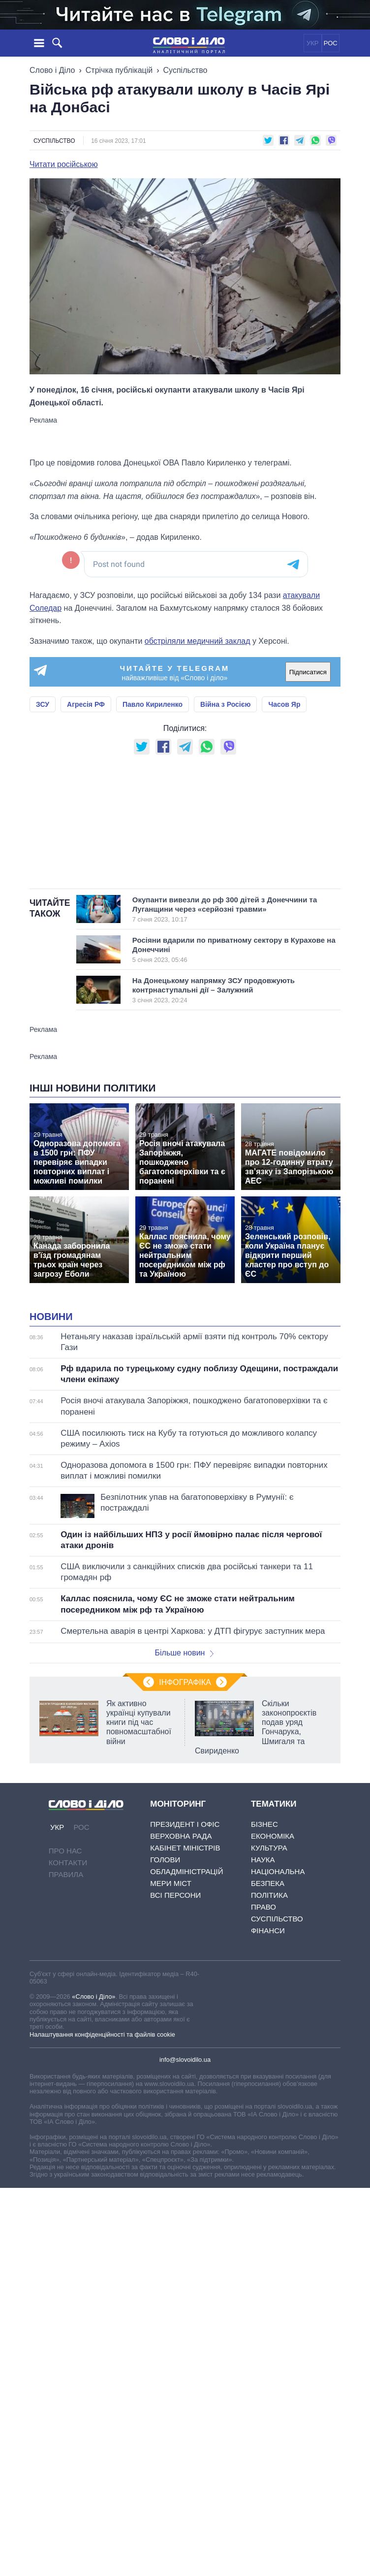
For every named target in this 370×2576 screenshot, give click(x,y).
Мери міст (170, 1883)
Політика (269, 1895)
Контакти (68, 1862)
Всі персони (175, 1895)
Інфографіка (185, 1682)
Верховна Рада (181, 1836)
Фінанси (268, 1930)
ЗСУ (42, 704)
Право (263, 1907)
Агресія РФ (86, 704)
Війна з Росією (225, 704)
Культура (269, 1848)
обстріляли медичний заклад (197, 641)
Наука (263, 1859)
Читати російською (64, 164)
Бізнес (264, 1824)
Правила (66, 1874)
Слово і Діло (52, 70)
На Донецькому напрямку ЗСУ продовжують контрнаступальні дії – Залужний (224, 990)
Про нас (65, 1851)
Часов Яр (284, 704)
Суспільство (185, 70)
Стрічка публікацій (119, 70)
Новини (51, 1316)
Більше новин (184, 1653)
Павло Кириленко (153, 704)
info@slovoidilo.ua (185, 2059)
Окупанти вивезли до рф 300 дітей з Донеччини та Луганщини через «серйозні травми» (224, 909)
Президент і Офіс (184, 1824)
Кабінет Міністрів (185, 1848)
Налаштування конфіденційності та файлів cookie (102, 2034)
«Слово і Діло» (93, 1996)
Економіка (272, 1836)
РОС (331, 43)
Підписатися (308, 672)
